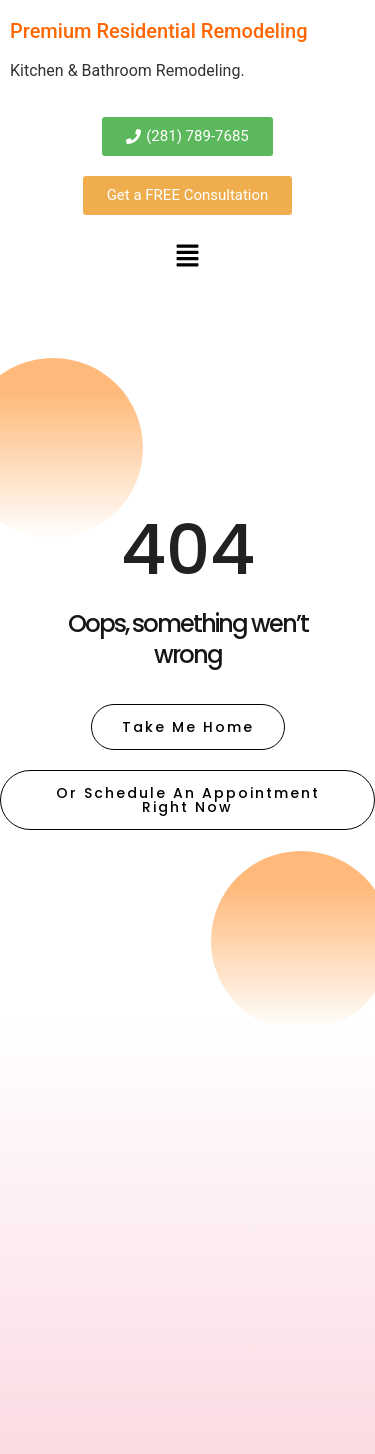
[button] (187, 257)
